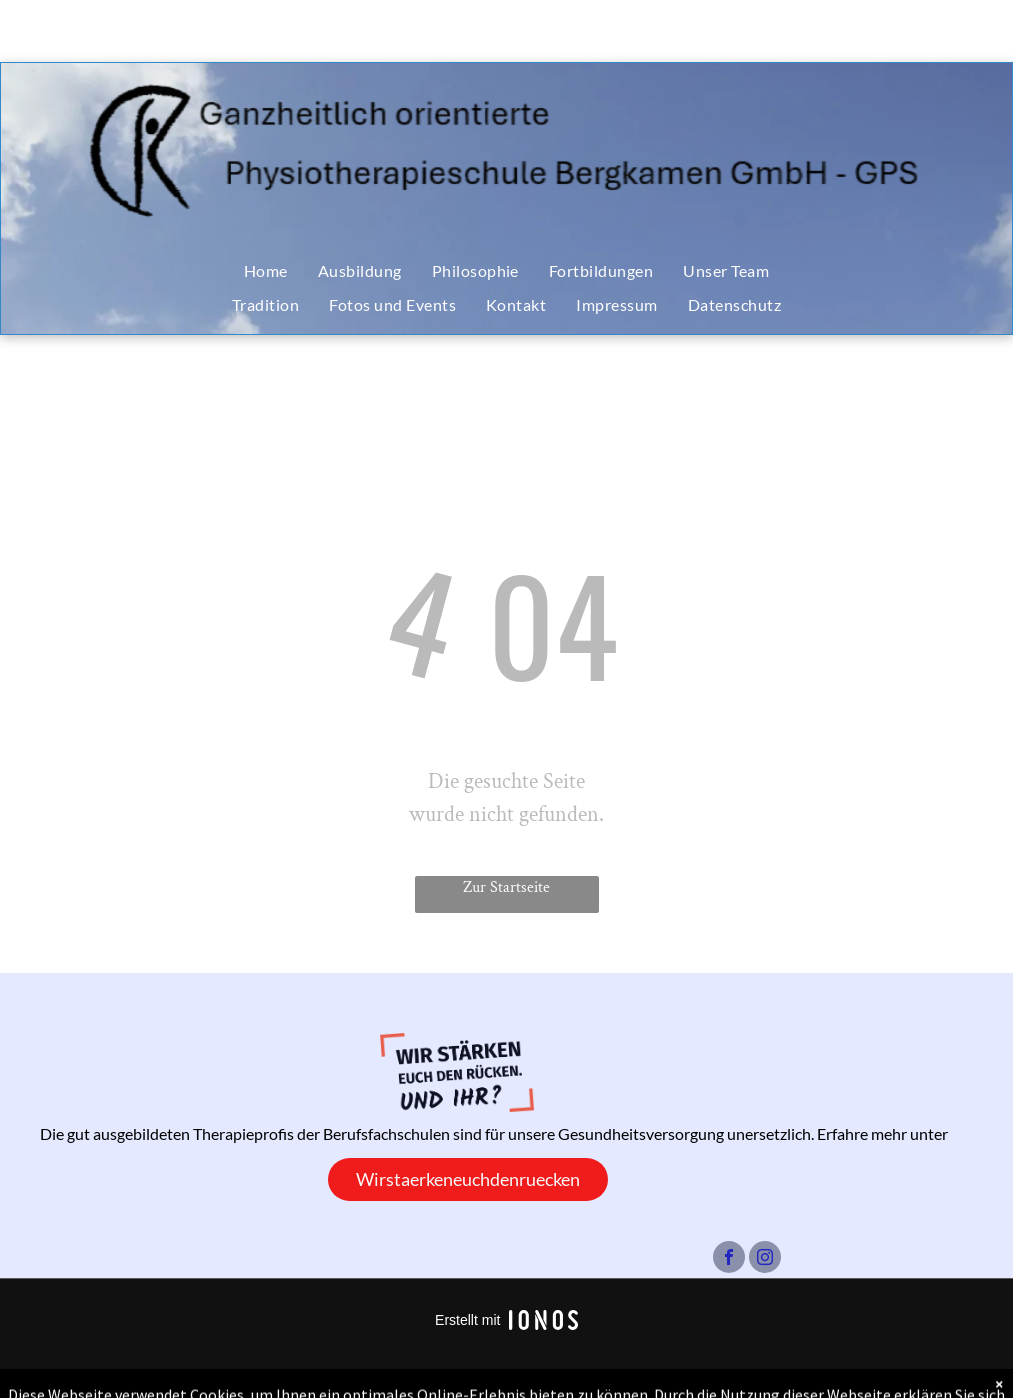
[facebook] (729, 1259)
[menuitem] (266, 271)
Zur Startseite (506, 887)
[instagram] (765, 1259)
